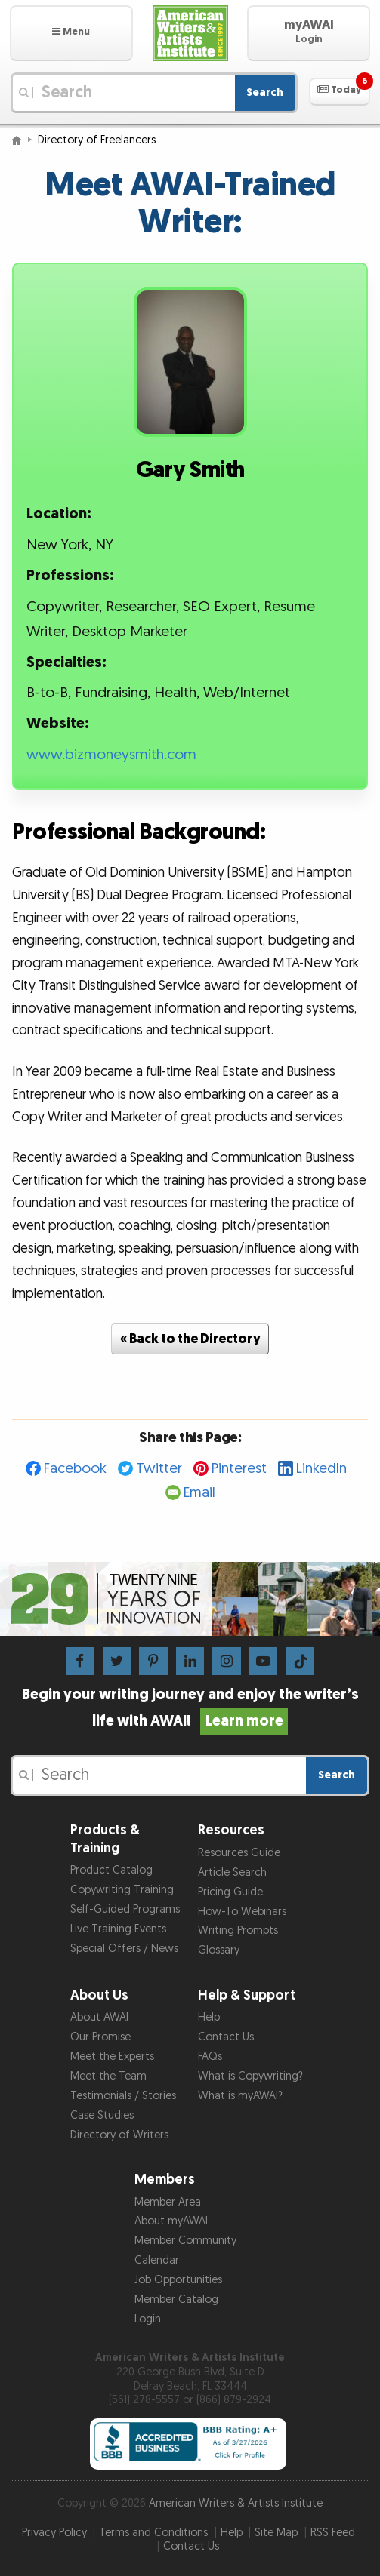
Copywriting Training (122, 1890)
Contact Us (226, 2037)
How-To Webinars (242, 1911)
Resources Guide (239, 1853)
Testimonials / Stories (123, 2096)
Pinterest (239, 1468)
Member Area (167, 2202)
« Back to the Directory (190, 1339)
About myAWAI (171, 2221)
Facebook (75, 1468)
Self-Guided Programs (125, 1909)
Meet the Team (108, 2076)
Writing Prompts (238, 1930)
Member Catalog (176, 2299)
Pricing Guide (230, 1892)
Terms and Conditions (153, 2532)
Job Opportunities (178, 2280)
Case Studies (102, 2115)
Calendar (156, 2260)
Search (264, 92)
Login (147, 2319)
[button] (71, 33)
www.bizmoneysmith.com (111, 754)
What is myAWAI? (240, 2096)
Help (209, 2017)
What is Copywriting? (250, 2076)
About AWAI (99, 2017)
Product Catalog (111, 1870)
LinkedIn (321, 1468)
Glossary (218, 1950)
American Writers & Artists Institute (236, 2503)
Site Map (276, 2532)
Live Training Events (118, 1929)
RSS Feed (332, 2532)
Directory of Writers (119, 2135)
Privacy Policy (54, 2532)
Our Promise (100, 2037)
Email (199, 1492)
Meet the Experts (112, 2056)
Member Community (185, 2240)
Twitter (159, 1468)
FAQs (210, 2056)
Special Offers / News (124, 1948)
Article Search (232, 1872)
